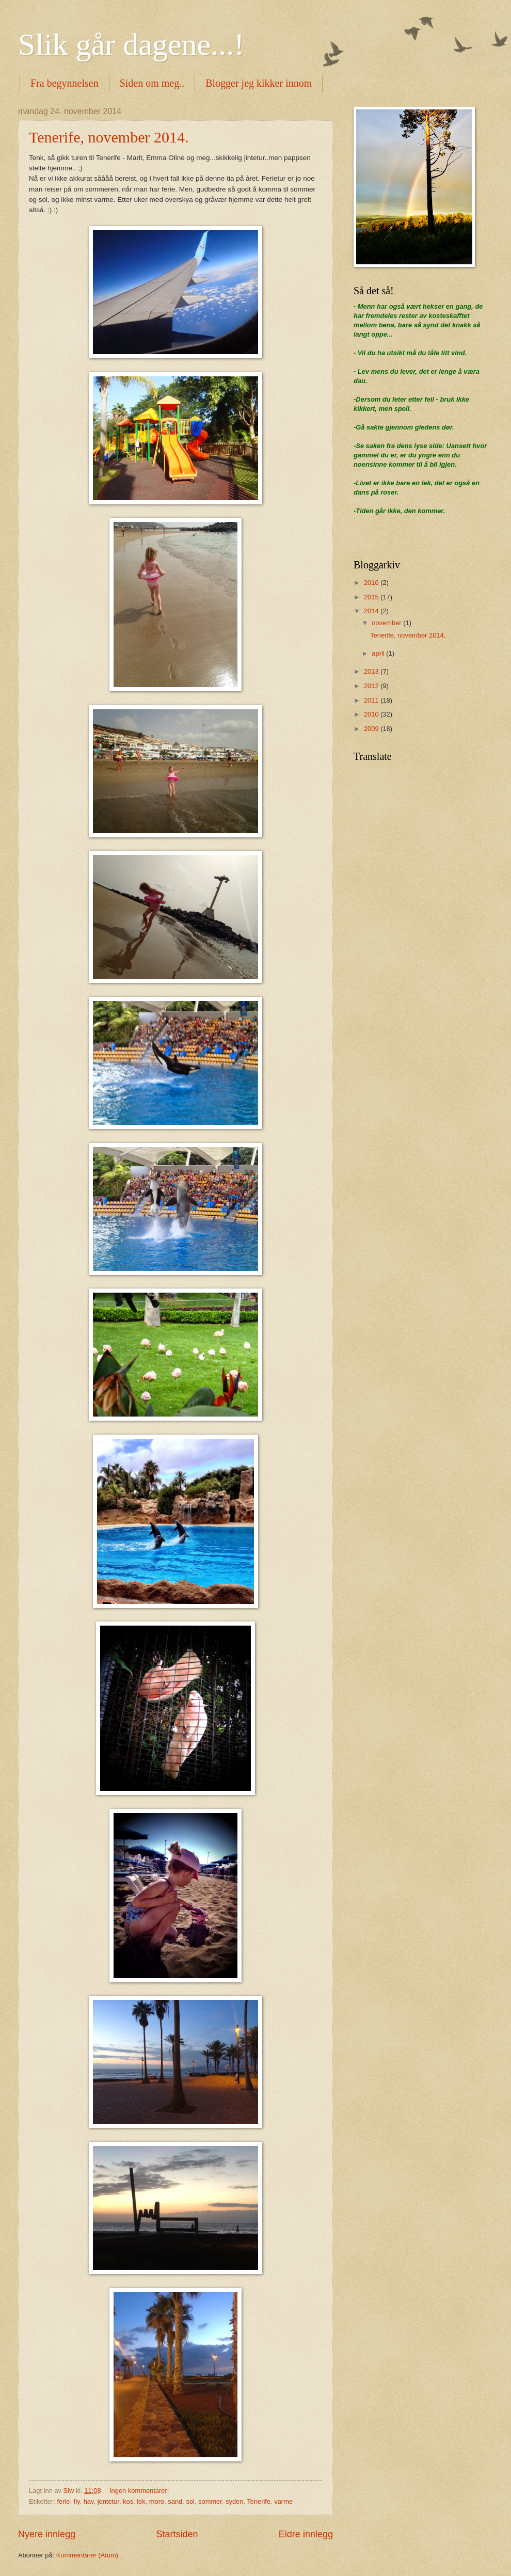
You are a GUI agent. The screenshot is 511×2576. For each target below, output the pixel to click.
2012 (372, 686)
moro (156, 2501)
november (387, 623)
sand (175, 2501)
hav (89, 2501)
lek (141, 2501)
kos (128, 2501)
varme (283, 2501)
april (379, 653)
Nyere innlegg (46, 2534)
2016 (372, 582)
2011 (372, 700)
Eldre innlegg (306, 2534)
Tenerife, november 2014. (108, 137)
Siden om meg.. (152, 83)
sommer (210, 2501)
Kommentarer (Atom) (87, 2555)
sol (190, 2501)
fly (77, 2501)
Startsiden (177, 2534)
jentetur (108, 2501)
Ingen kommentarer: (140, 2490)
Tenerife (258, 2501)
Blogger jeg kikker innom (258, 83)
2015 (372, 597)
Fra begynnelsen (64, 83)
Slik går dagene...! (131, 44)
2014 (372, 611)
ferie (63, 2501)
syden (234, 2501)
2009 (372, 729)
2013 (372, 671)
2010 (372, 714)
